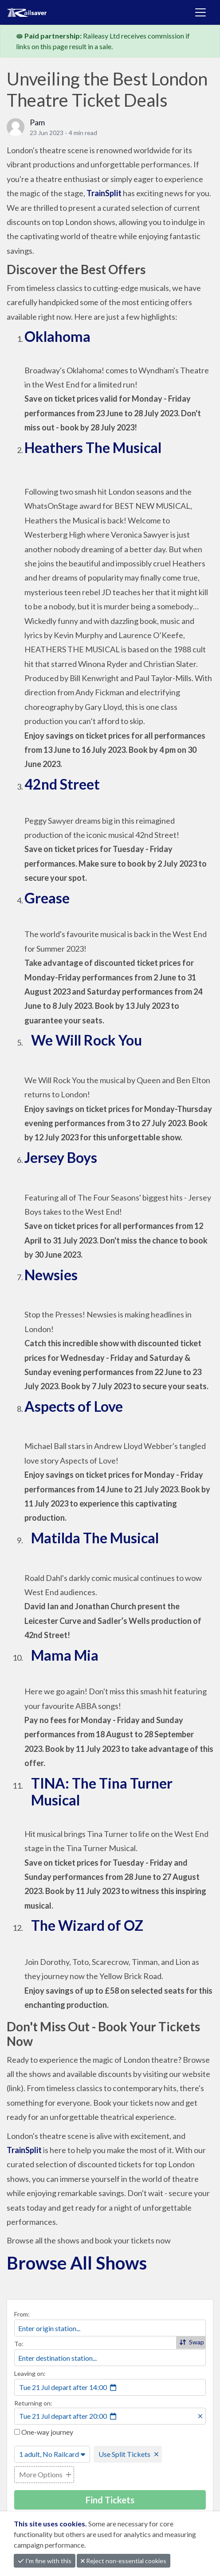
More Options (41, 2474)
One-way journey (43, 2432)
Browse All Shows (77, 2263)
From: (22, 2314)
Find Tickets (110, 2500)
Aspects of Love (73, 1406)
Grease (47, 897)
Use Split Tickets (124, 2454)
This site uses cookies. (51, 2523)
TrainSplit (104, 193)
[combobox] (110, 2328)
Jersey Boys (60, 1157)
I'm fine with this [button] (44, 2560)
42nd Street (63, 784)
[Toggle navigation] (200, 12)
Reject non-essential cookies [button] (123, 2560)
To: (19, 2343)
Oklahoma (57, 336)
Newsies (51, 1274)
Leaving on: (30, 2373)
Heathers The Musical (92, 447)
